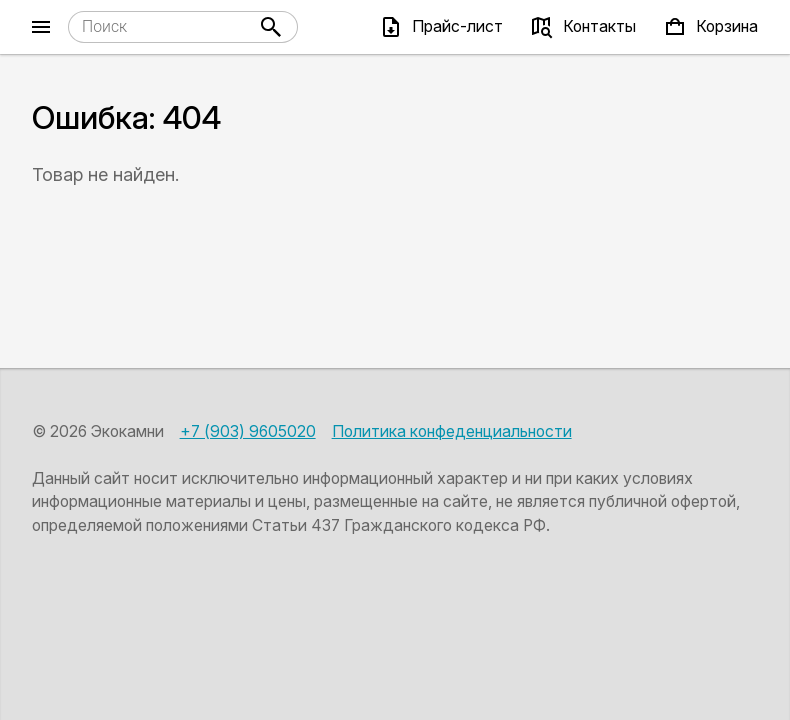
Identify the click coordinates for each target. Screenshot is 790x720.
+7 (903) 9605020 (248, 431)
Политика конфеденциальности (452, 431)
